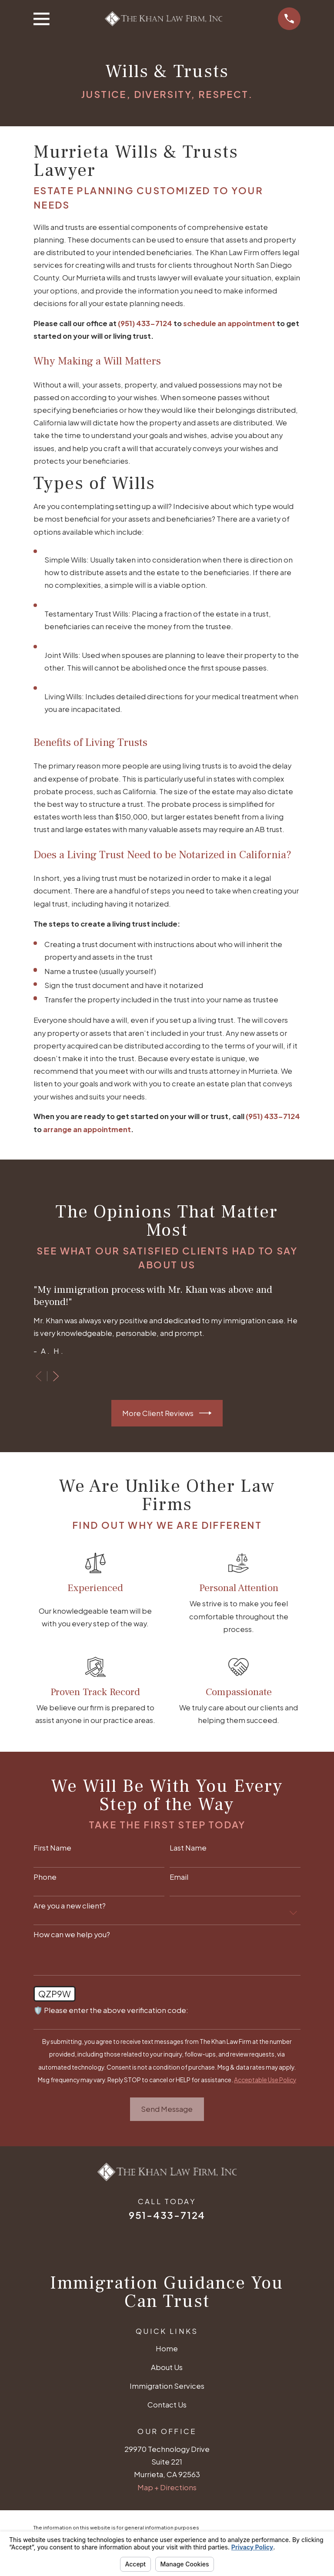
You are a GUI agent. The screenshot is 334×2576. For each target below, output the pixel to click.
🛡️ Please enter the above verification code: (110, 2010)
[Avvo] (202, 2242)
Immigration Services (167, 2386)
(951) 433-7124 (145, 323)
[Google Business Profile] (132, 2242)
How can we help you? (71, 1934)
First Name (52, 1848)
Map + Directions (167, 2487)
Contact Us (167, 2404)
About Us (167, 2367)
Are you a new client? (69, 1906)
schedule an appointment (229, 323)
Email (179, 1877)
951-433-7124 (167, 2215)
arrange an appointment (87, 1129)
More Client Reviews (167, 1413)
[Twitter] (179, 2242)
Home (167, 2348)
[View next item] (56, 1376)
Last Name (188, 1848)
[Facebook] (155, 2242)
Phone (45, 1877)
